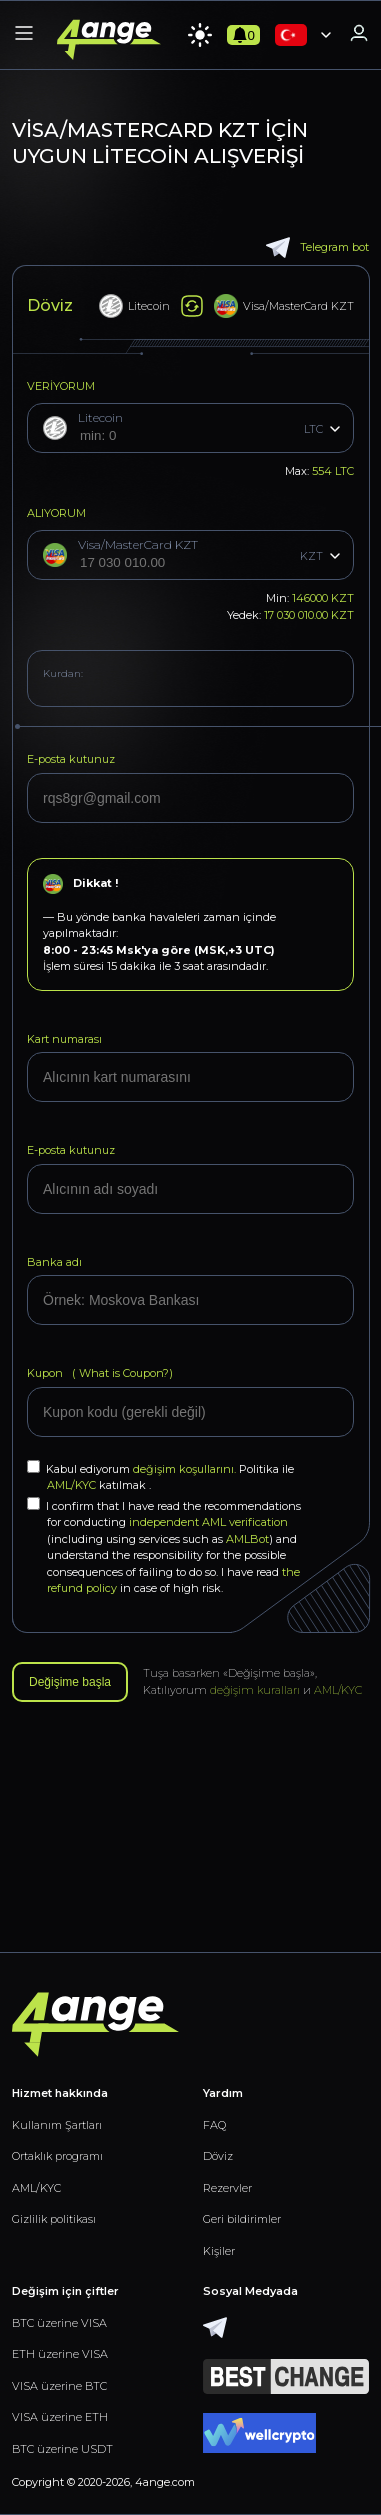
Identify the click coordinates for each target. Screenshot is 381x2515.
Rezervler (227, 2188)
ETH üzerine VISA (60, 2354)
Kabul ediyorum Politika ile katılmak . (160, 1476)
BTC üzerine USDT (62, 2449)
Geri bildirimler (242, 2219)
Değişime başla (70, 1682)
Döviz (218, 2156)
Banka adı (54, 1262)
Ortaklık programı (57, 2156)
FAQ (214, 2125)
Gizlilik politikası (54, 2219)
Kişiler (219, 2251)
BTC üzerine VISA (59, 2323)
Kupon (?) (100, 1373)
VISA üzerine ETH (60, 2417)
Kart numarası (64, 1039)
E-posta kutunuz (71, 759)
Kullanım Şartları (57, 2125)
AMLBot (247, 1539)
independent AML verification (208, 1522)
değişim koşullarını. (186, 1469)
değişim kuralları (255, 1690)
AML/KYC (73, 1485)
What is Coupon (119, 1373)
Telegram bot (317, 247)
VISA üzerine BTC (59, 2386)
